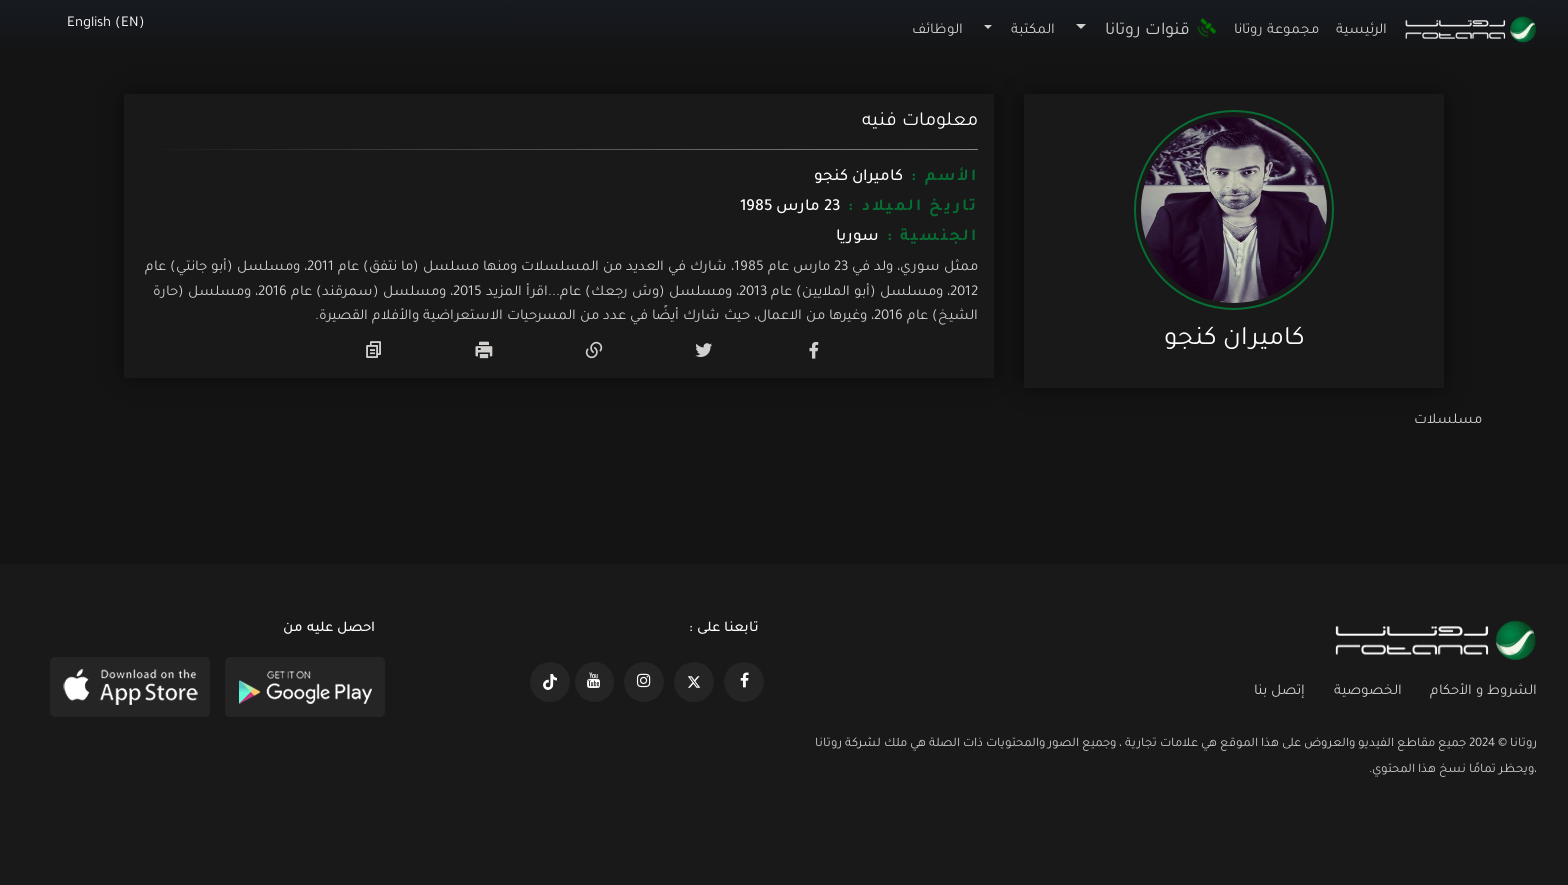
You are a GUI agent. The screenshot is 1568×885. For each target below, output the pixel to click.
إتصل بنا (1279, 691)
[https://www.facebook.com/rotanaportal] (744, 682)
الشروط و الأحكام (1483, 691)
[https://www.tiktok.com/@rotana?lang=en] (550, 682)
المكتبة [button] (1033, 30)
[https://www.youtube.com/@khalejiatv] (595, 682)
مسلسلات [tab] (1448, 420)
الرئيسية (1361, 30)
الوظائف (937, 30)
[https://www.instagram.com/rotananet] (644, 682)
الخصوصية (1368, 691)
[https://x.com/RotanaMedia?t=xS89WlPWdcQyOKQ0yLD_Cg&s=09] (694, 682)
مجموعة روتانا (1276, 30)
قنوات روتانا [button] (1161, 31)
